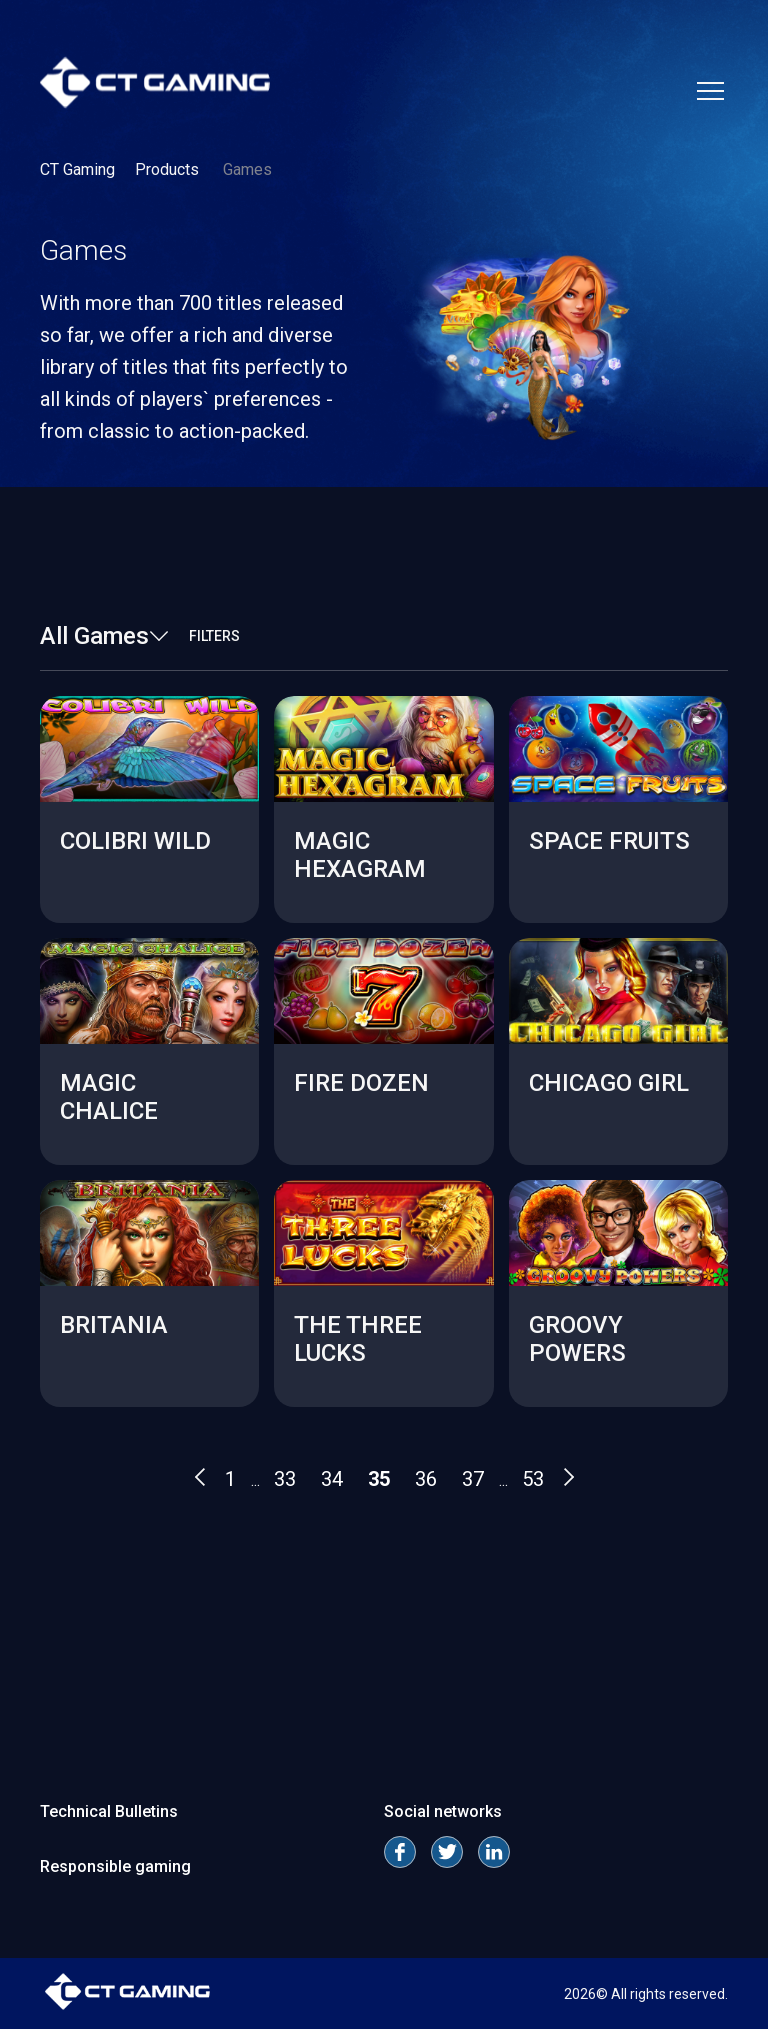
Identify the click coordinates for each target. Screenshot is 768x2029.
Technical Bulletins (109, 1811)
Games (247, 169)
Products (169, 169)
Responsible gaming (115, 1866)
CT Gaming (77, 169)
